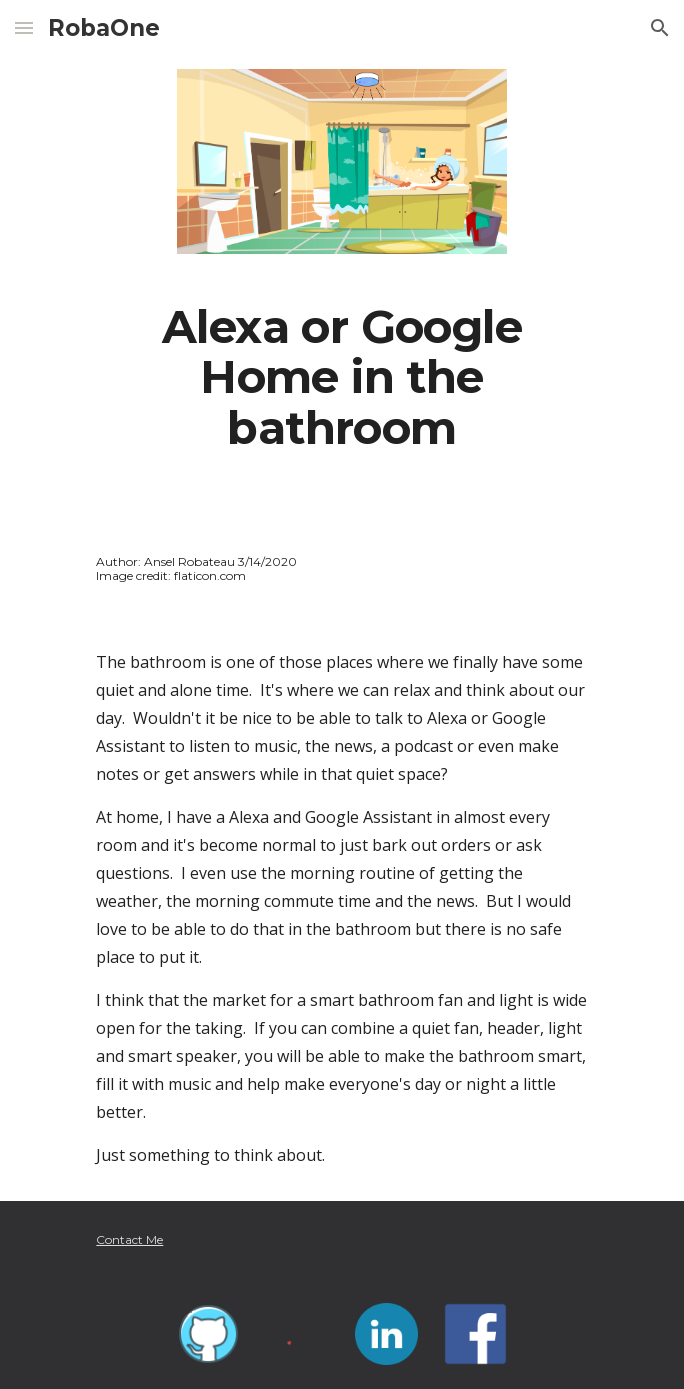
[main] (341, 377)
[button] (24, 27)
